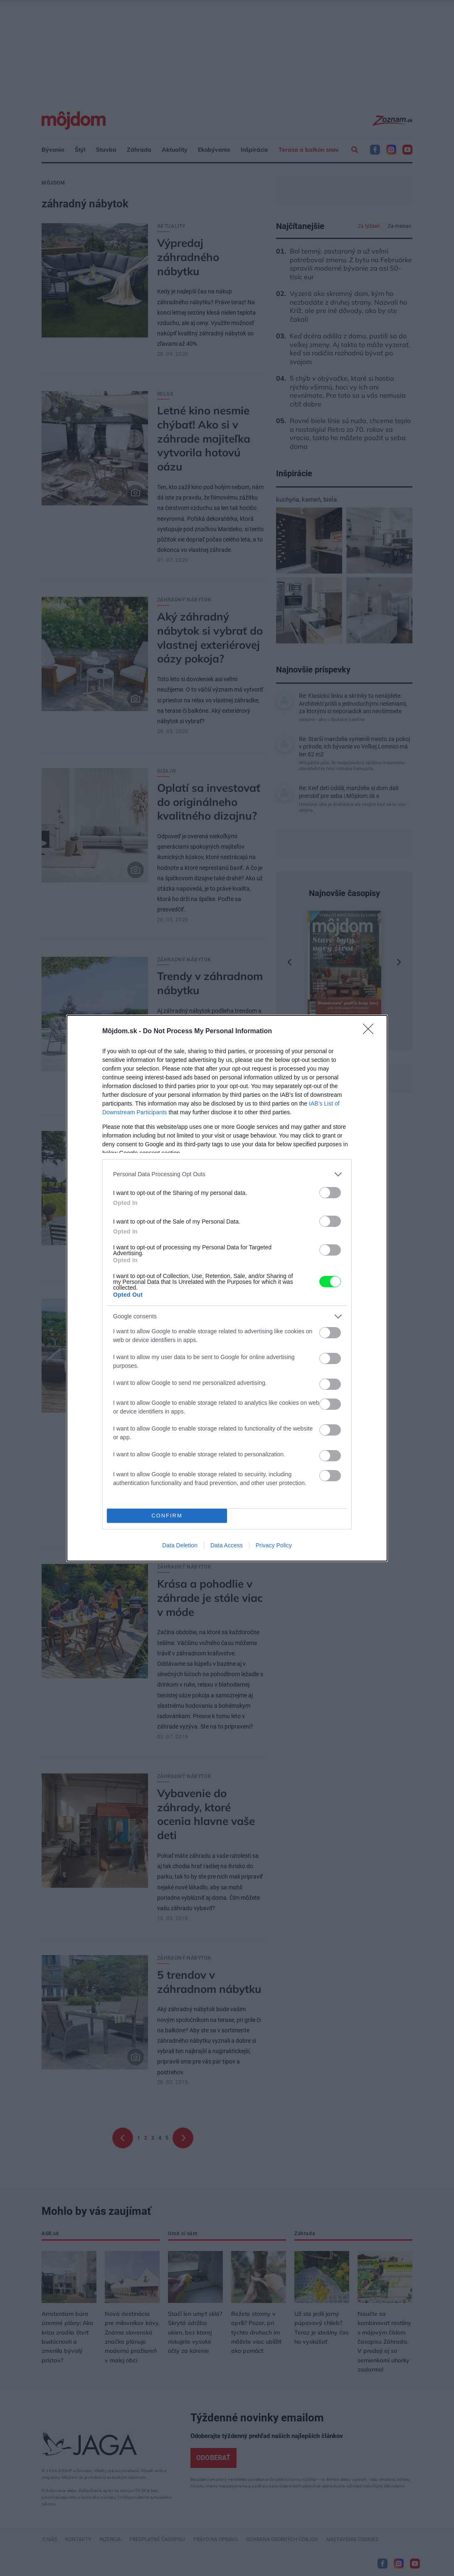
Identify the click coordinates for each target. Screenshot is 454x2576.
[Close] (371, 1031)
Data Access (226, 1545)
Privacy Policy (274, 1545)
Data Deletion (179, 1545)
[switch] (330, 1192)
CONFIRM (167, 1515)
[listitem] (227, 1174)
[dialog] (227, 1288)
